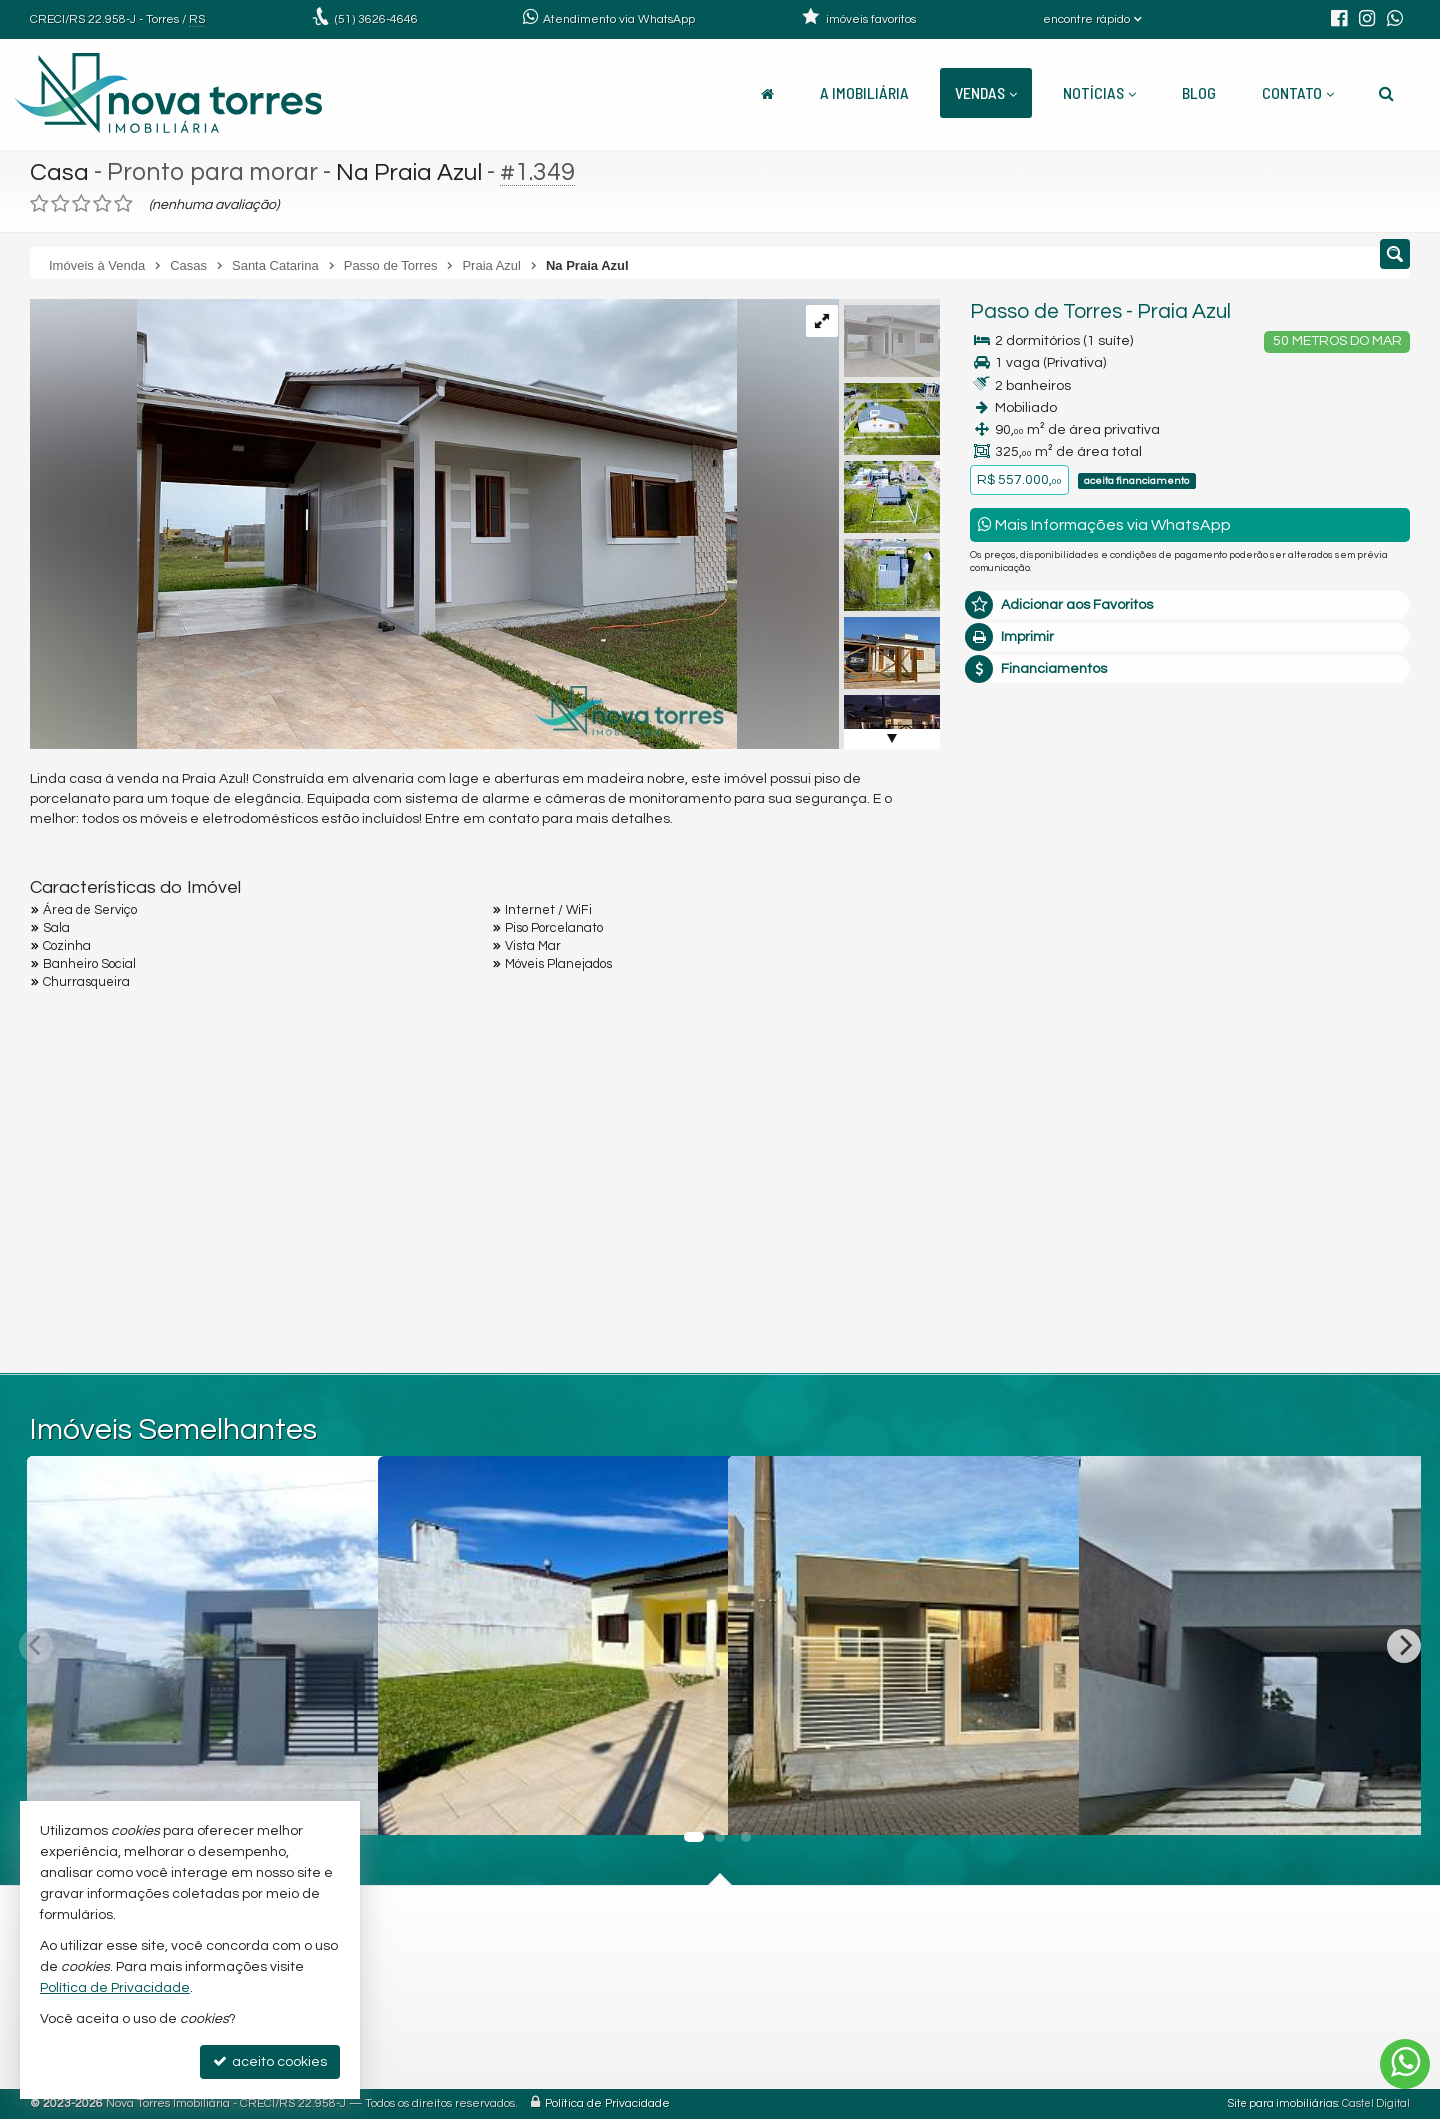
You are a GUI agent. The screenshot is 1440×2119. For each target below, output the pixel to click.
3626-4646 (376, 19)
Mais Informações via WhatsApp (1104, 524)
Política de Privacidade (607, 2103)
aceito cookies (270, 2061)
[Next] (1404, 1646)
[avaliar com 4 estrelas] (102, 204)
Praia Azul (1184, 311)
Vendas (986, 92)
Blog (1199, 92)
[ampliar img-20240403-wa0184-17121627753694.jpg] (383, 524)
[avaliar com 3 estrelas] (81, 204)
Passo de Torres (1046, 311)
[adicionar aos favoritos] (691, 1803)
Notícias (1099, 92)
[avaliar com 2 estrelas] (60, 204)
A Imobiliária (864, 92)
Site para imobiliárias (1283, 2103)
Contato (1298, 92)
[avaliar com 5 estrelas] (123, 204)
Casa (59, 172)
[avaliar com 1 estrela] (39, 204)
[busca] (1386, 93)
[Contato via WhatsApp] (1405, 2064)
